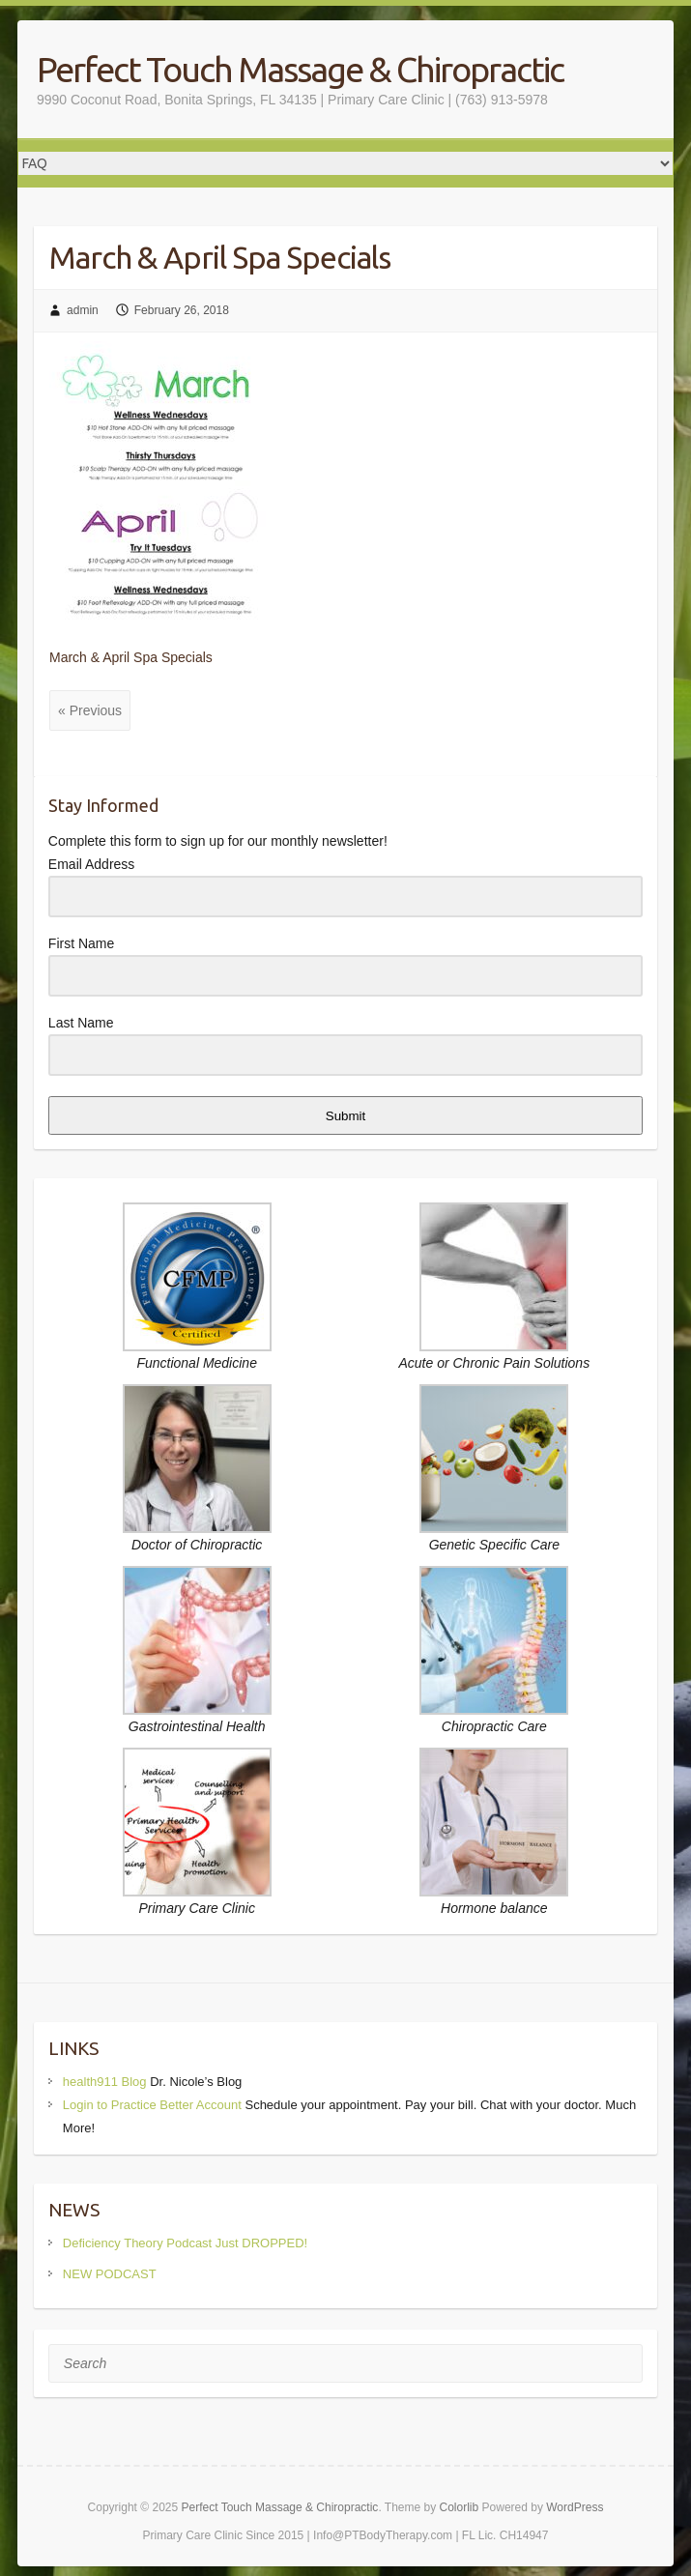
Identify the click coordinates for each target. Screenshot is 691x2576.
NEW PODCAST (110, 2274)
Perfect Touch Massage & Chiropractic (300, 69)
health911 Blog (105, 2081)
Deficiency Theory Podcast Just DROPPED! (185, 2243)
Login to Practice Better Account (152, 2105)
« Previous (90, 710)
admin (83, 310)
